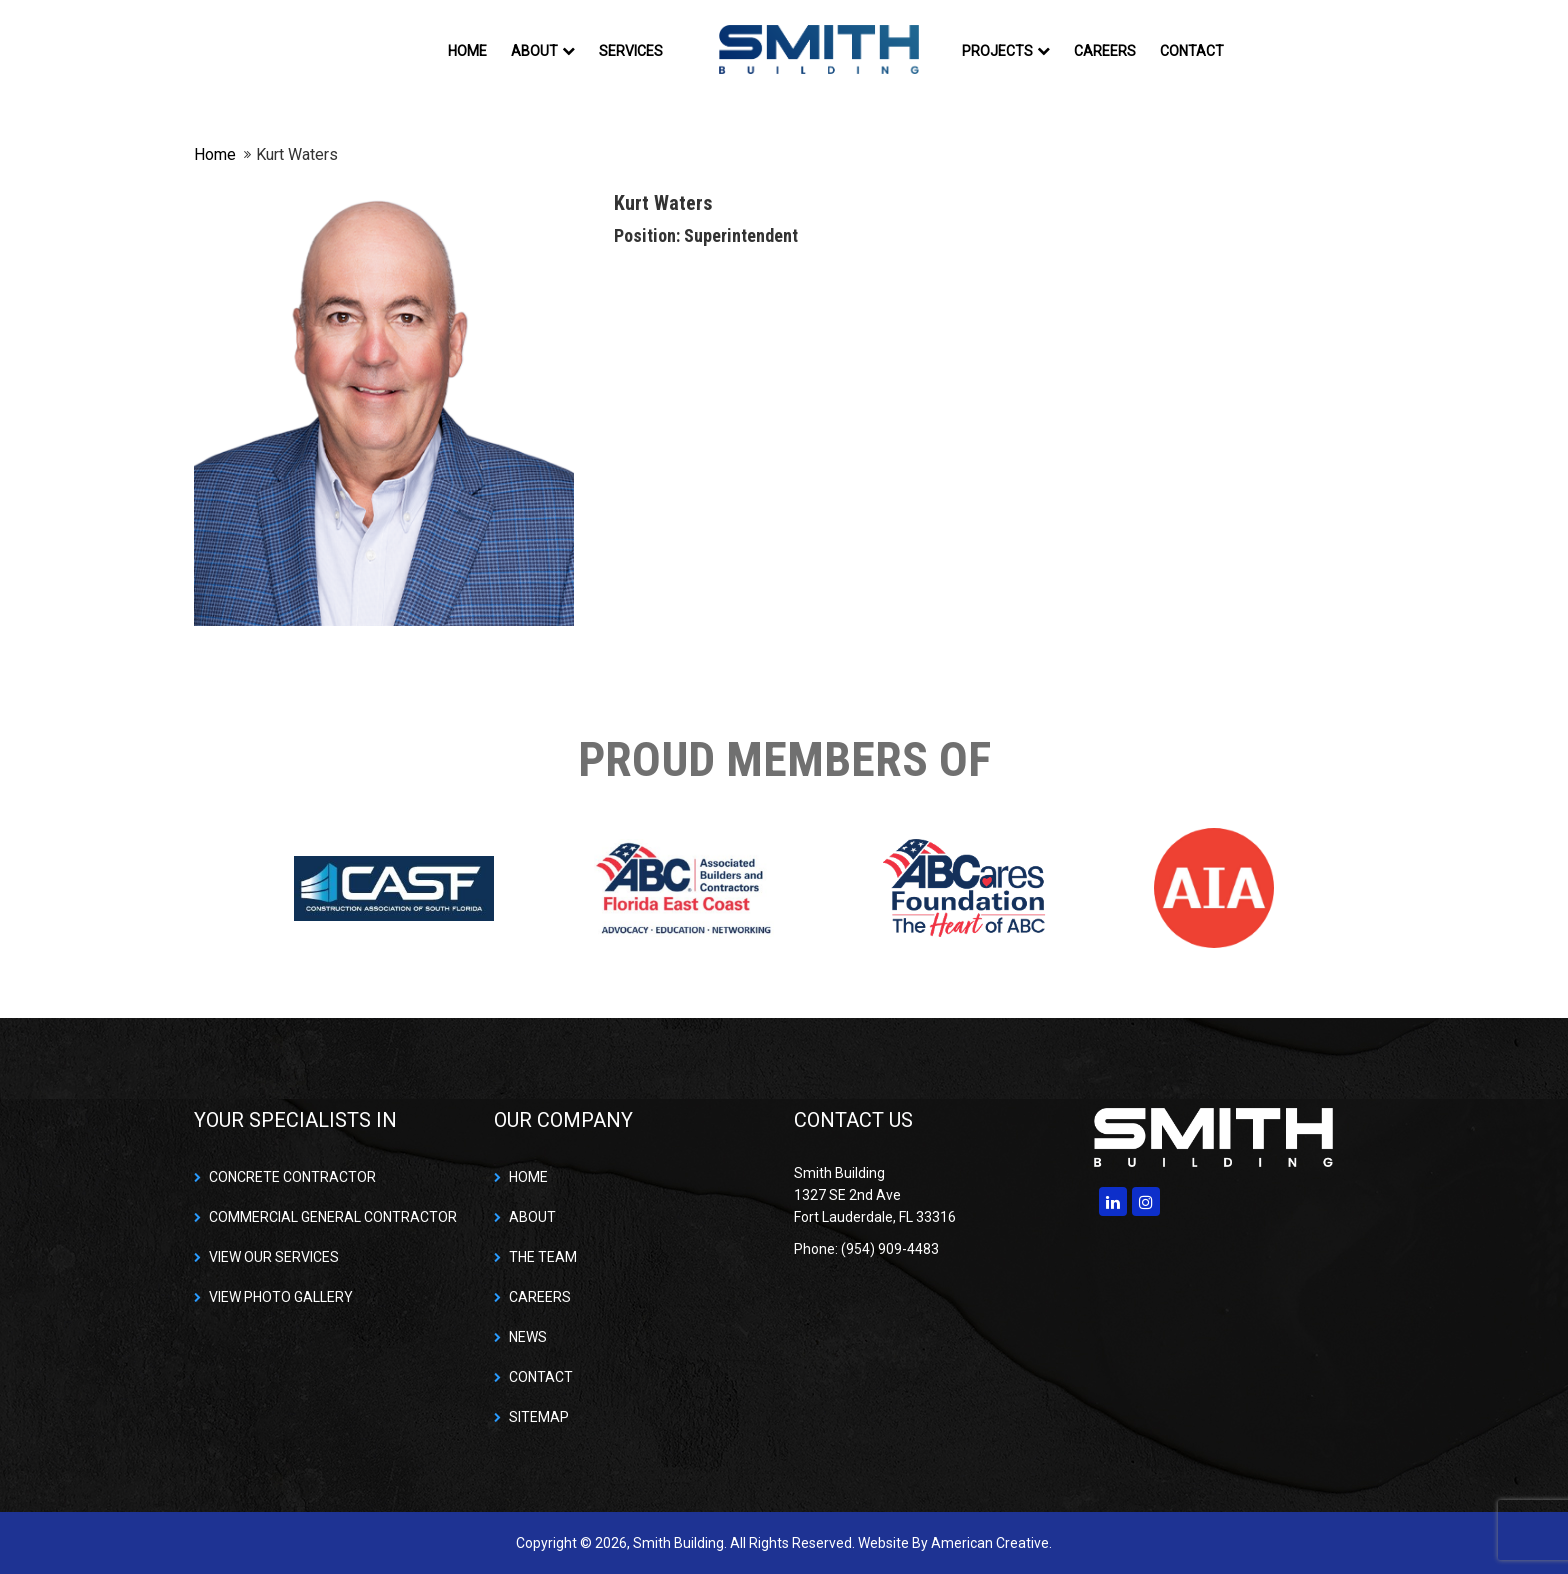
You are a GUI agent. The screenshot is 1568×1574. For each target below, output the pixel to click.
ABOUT (532, 1217)
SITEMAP (539, 1417)
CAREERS (540, 1297)
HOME (528, 1177)
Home (215, 154)
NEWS (528, 1337)
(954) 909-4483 (890, 1249)
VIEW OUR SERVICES (274, 1257)
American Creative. (991, 1543)
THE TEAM (543, 1257)
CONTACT (541, 1377)
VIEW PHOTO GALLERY (281, 1297)
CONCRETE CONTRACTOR (292, 1177)
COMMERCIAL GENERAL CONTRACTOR (333, 1217)
